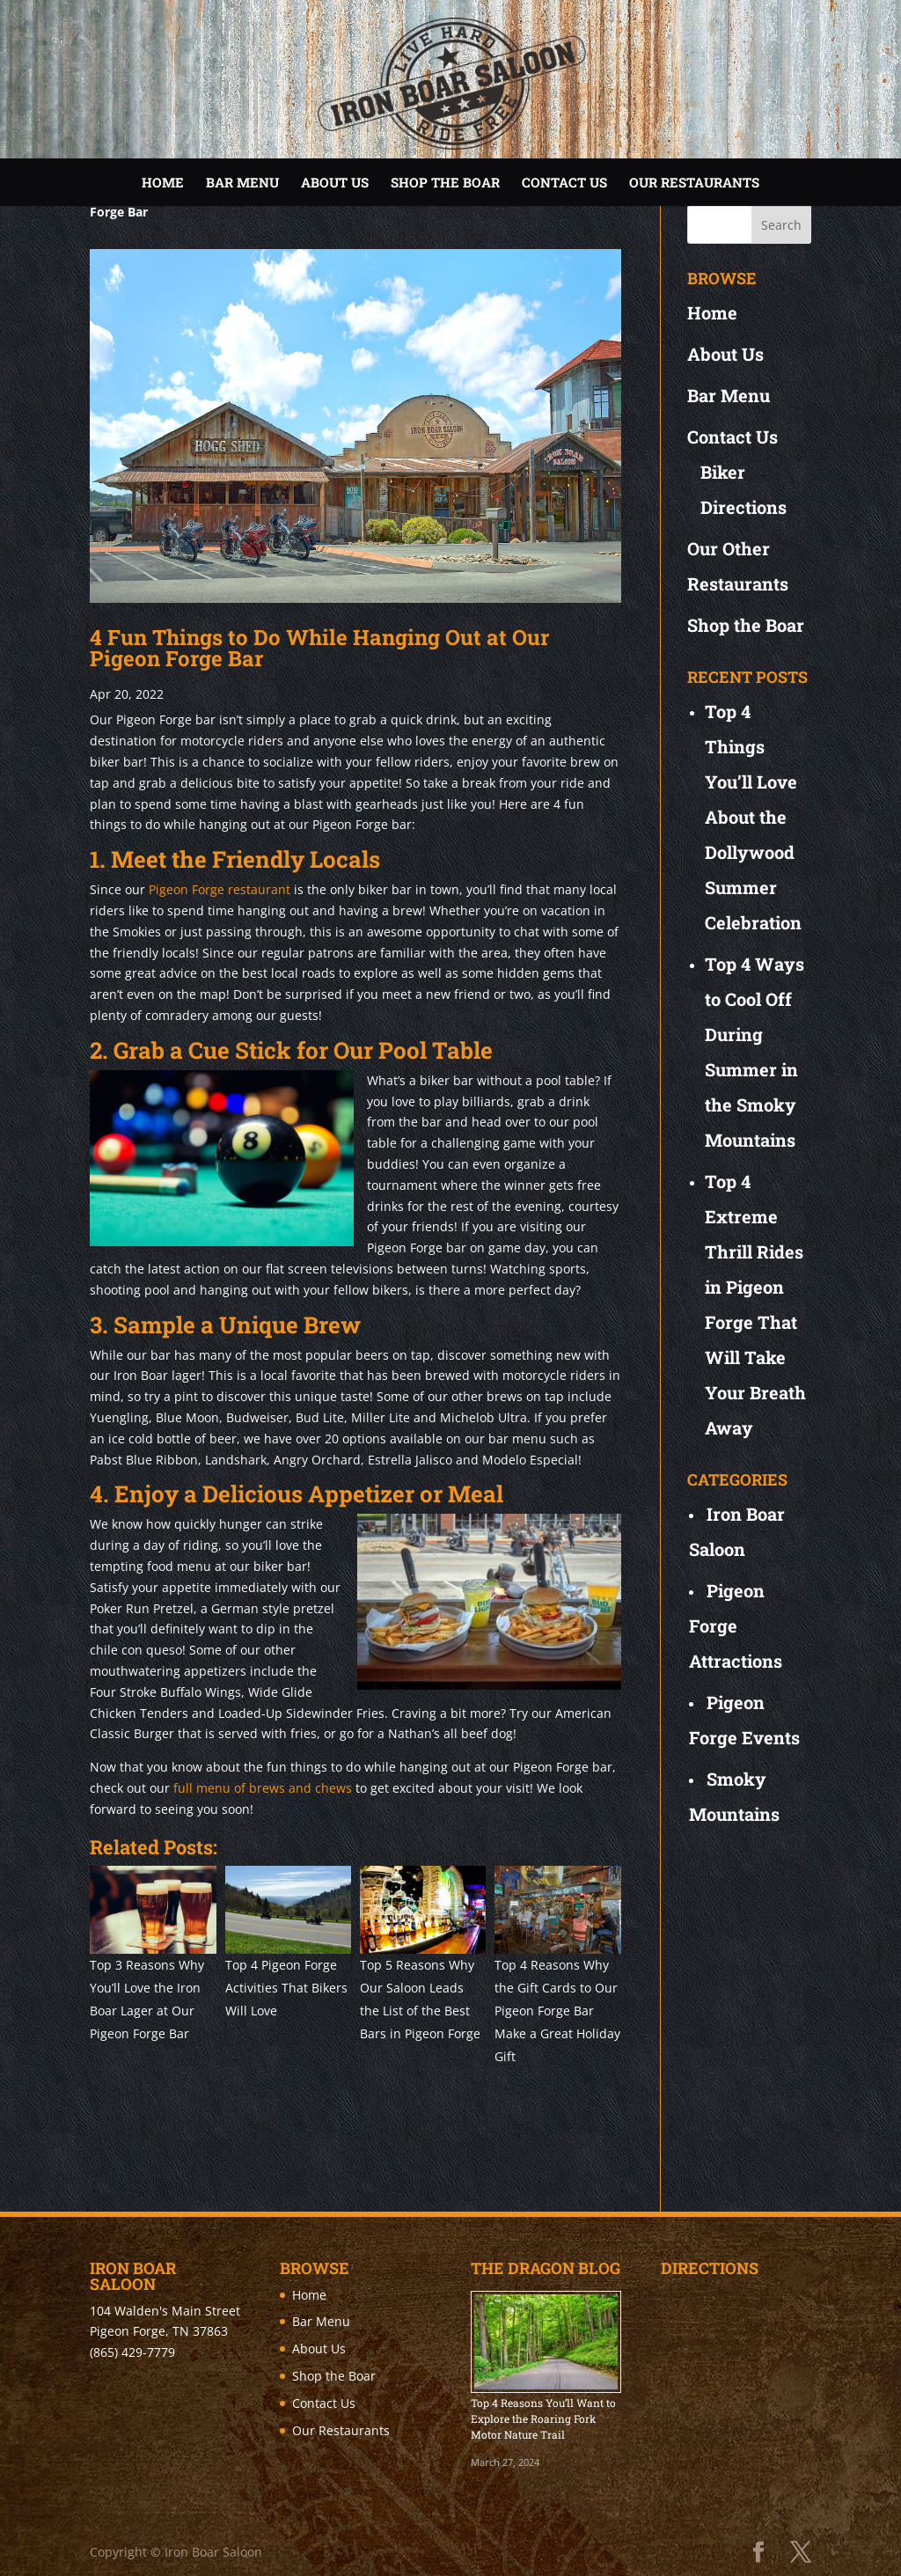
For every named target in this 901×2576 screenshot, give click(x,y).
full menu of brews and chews (262, 1788)
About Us (335, 182)
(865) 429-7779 (132, 2352)
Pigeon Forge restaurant (219, 889)
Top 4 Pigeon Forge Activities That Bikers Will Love (286, 1987)
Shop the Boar (445, 182)
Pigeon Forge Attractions (735, 1625)
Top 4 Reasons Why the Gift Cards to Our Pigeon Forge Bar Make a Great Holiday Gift (557, 2010)
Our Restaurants (694, 182)
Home (163, 182)
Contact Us (564, 182)
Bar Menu (242, 182)
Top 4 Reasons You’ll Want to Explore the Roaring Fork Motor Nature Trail (543, 2418)
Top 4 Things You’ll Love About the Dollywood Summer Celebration (753, 817)
